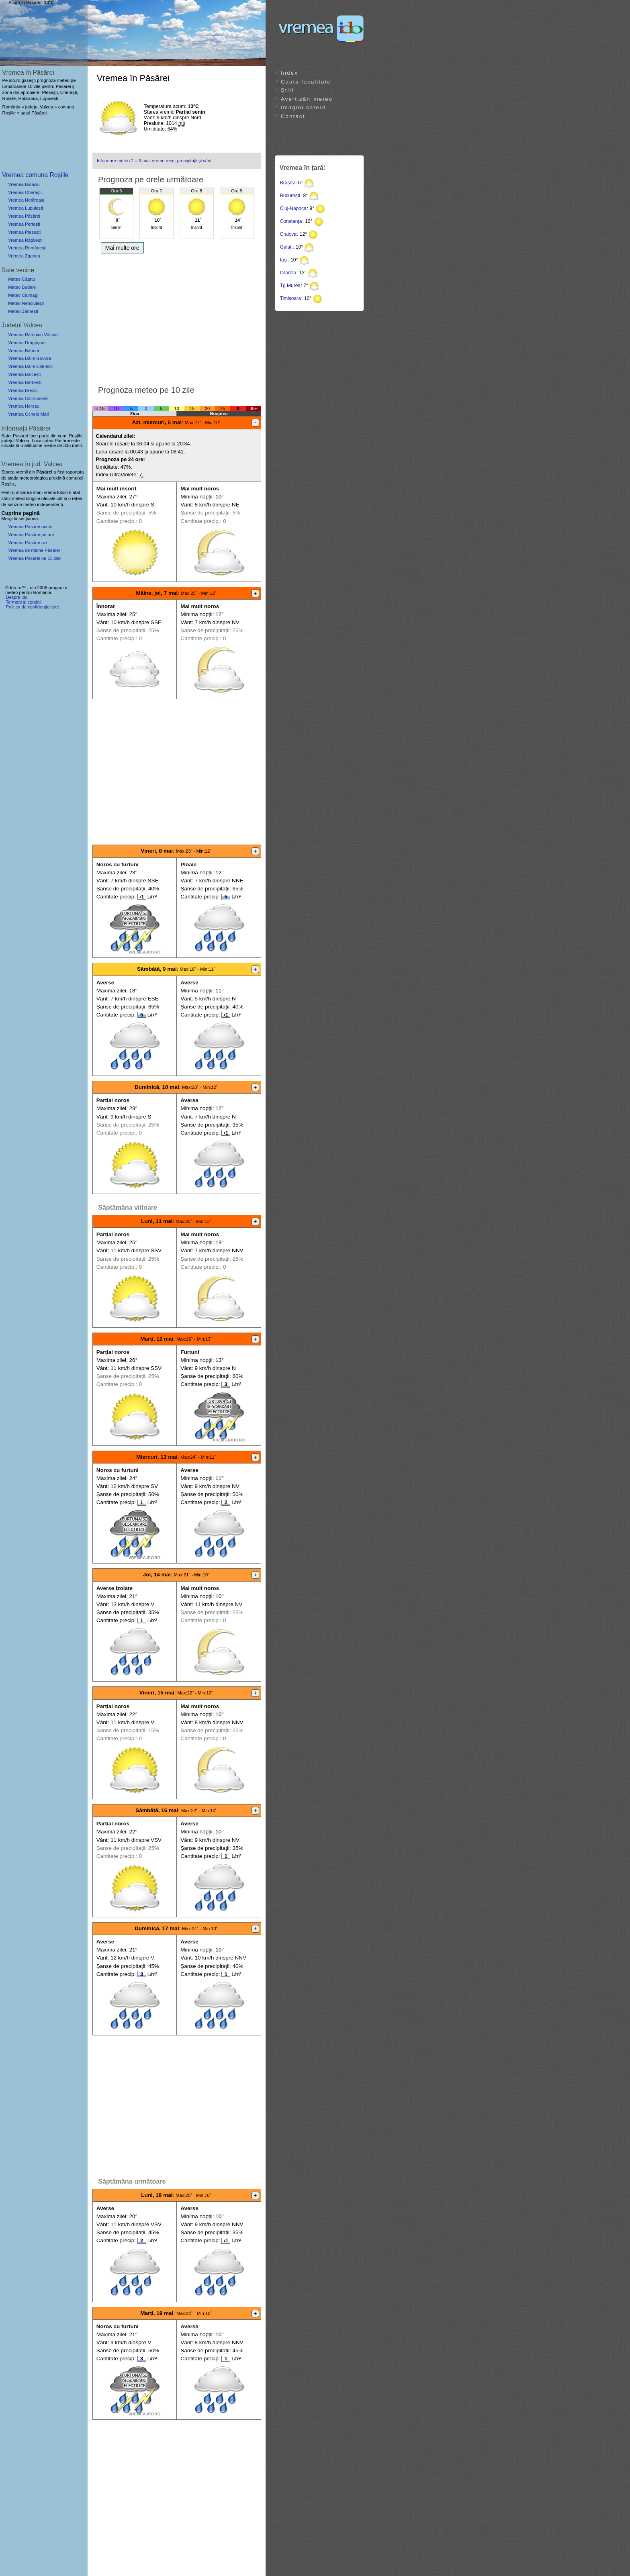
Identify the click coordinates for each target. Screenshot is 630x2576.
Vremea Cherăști (25, 192)
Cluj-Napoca (293, 208)
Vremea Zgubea (24, 255)
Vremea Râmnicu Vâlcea (32, 334)
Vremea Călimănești (28, 398)
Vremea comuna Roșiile (35, 174)
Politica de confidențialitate (32, 606)
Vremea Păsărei (24, 216)
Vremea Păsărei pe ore (31, 534)
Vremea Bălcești (24, 374)
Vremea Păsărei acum (30, 526)
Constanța (291, 221)
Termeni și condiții (23, 602)
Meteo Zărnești (23, 311)
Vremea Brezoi (23, 390)
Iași (284, 260)
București (290, 195)
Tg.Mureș (290, 285)
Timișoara (290, 298)
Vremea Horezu (23, 406)
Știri (287, 90)
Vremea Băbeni (23, 350)
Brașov (287, 183)
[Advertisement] (176, 317)
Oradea (288, 273)
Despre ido (16, 597)
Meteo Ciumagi (23, 295)
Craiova (288, 234)
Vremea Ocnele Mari (28, 414)
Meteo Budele (22, 287)
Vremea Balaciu (24, 184)
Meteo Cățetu (21, 279)
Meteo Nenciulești (26, 303)
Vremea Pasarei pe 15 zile (34, 558)
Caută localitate (306, 82)
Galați (286, 247)
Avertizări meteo (307, 99)
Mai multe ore (122, 248)
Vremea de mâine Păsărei (34, 550)
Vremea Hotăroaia (26, 200)
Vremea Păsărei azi (27, 542)
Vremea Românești (27, 247)
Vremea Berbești (24, 382)
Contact (293, 116)
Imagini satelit (303, 107)
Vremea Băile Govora (29, 358)
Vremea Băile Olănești (30, 366)
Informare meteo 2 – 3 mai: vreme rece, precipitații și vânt (154, 160)
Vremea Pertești (24, 224)
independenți (50, 504)
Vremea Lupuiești (25, 208)
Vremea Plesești (24, 232)
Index (289, 73)
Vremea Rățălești (25, 240)
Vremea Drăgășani (26, 342)
